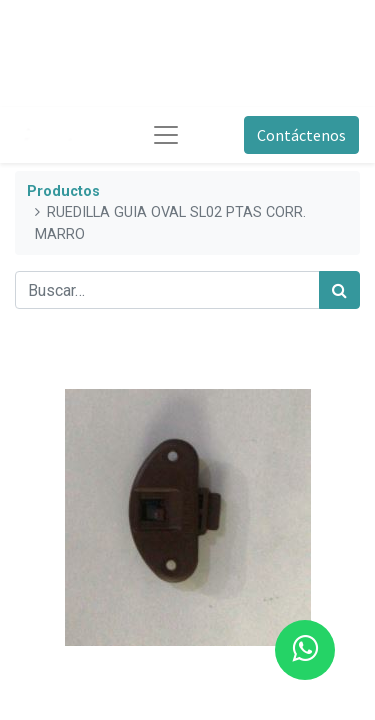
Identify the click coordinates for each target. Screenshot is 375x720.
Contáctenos (301, 135)
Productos (63, 191)
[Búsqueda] (339, 290)
